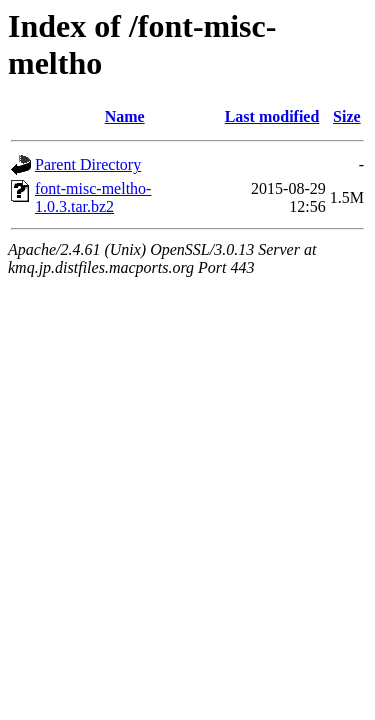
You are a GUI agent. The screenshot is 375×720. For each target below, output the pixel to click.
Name (125, 116)
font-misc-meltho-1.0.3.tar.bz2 (93, 197)
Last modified (272, 116)
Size (347, 116)
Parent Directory (88, 164)
